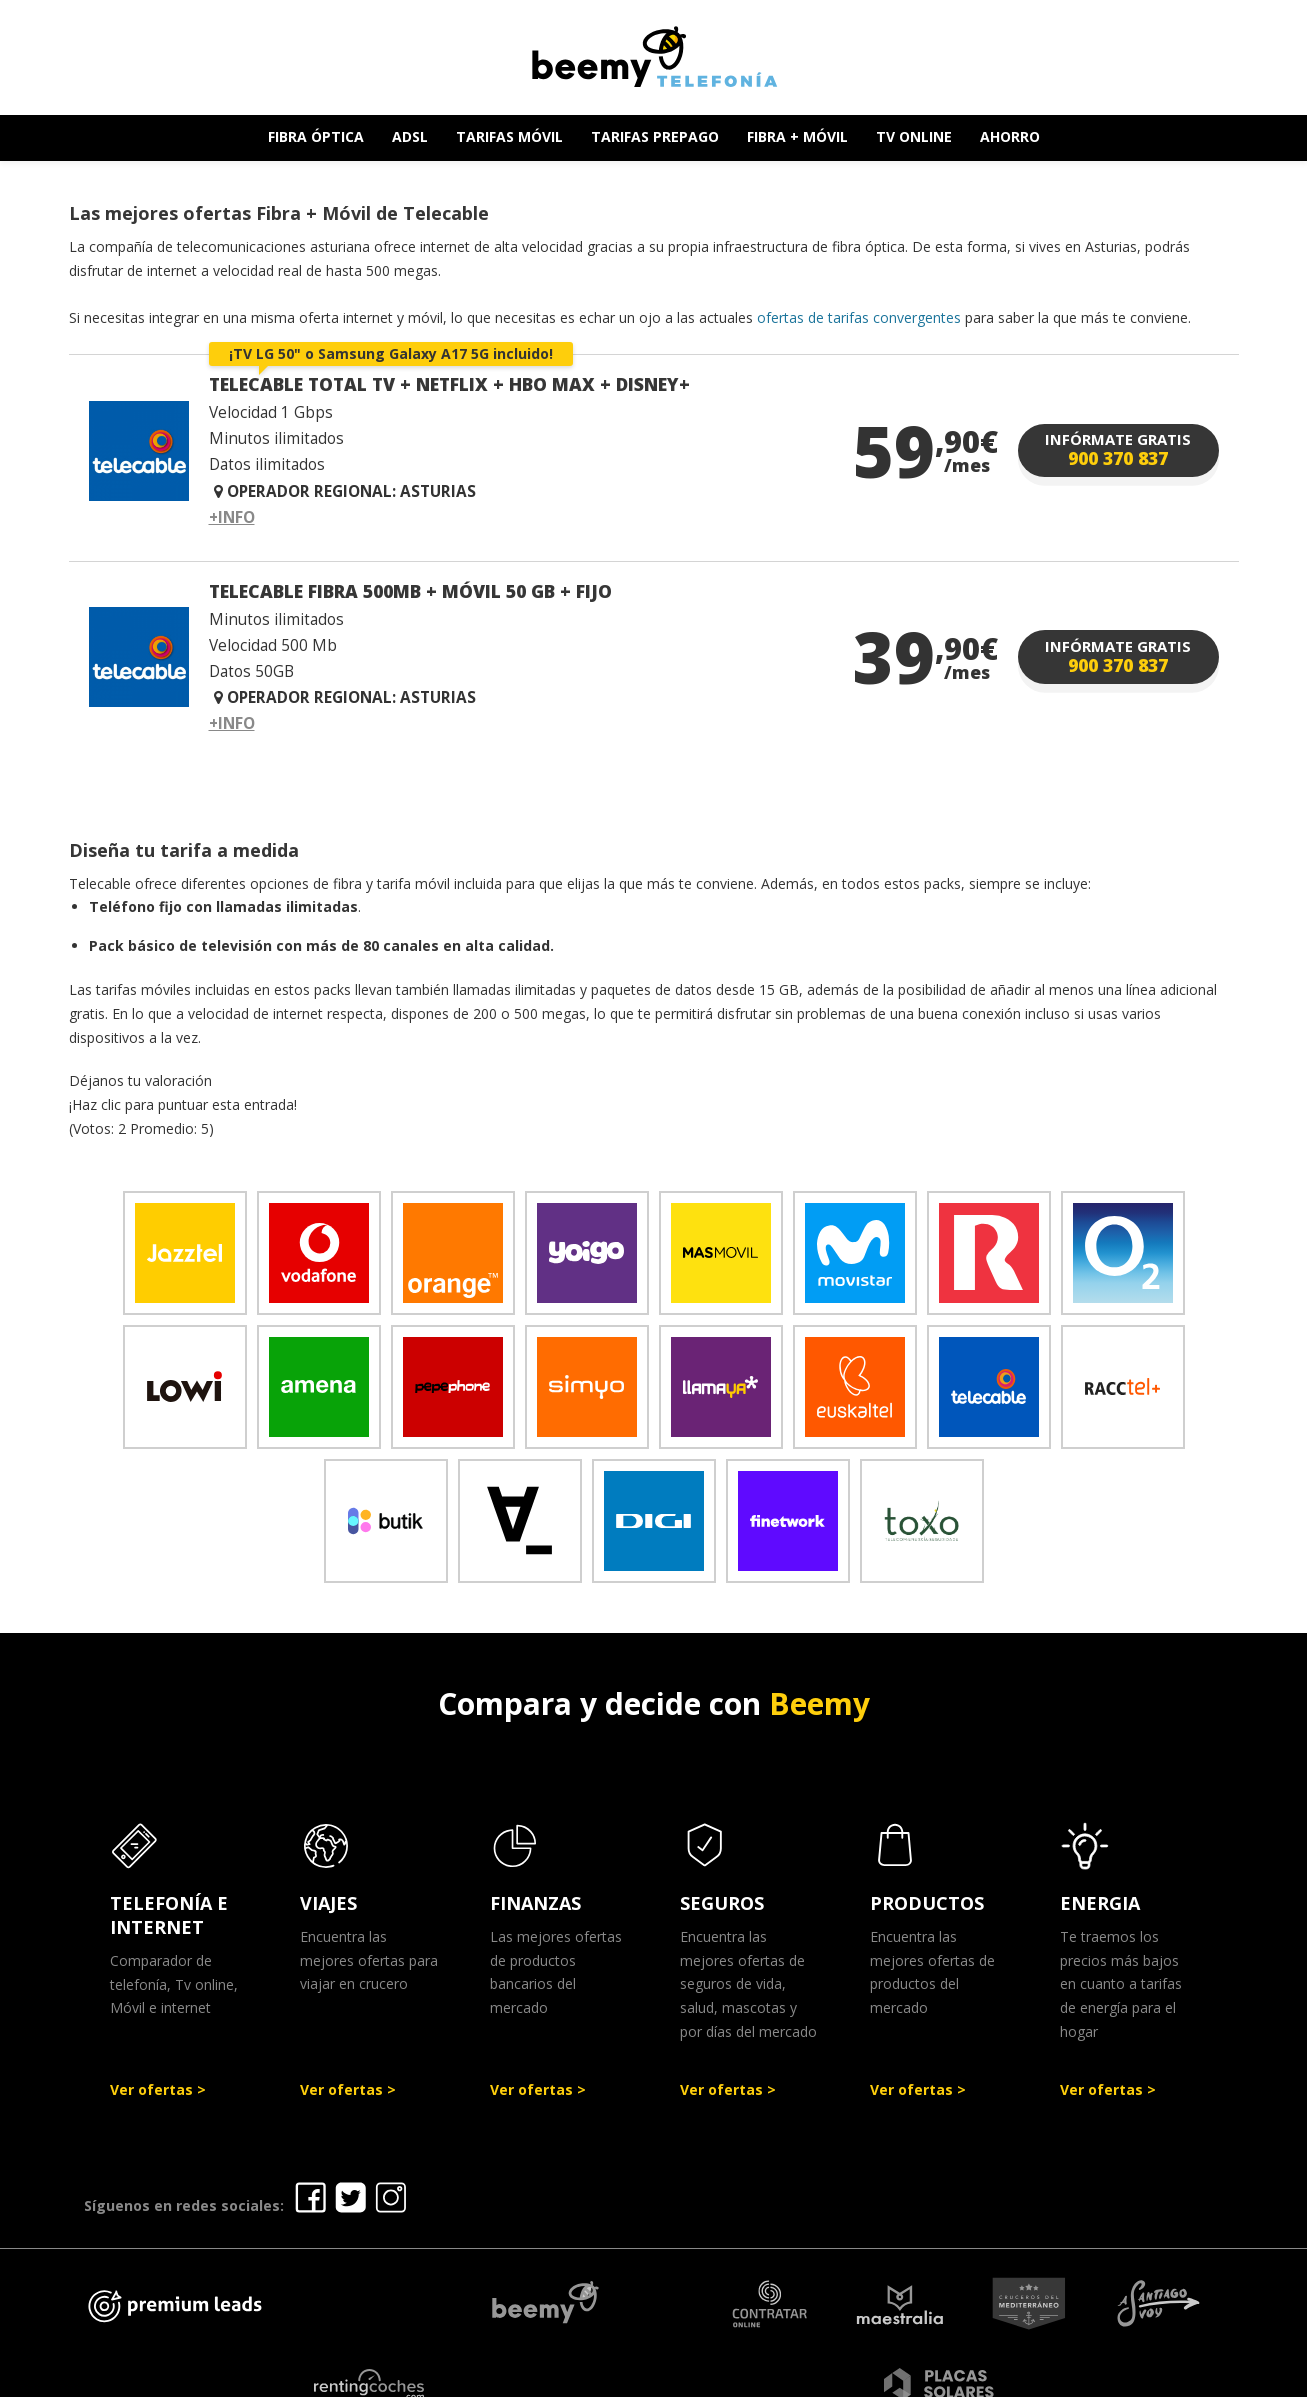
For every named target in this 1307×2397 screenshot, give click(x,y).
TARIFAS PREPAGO (655, 136)
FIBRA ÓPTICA (316, 136)
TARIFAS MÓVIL (509, 136)
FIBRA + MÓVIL (797, 136)
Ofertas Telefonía (487, 2374)
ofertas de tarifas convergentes (859, 317)
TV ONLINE (914, 136)
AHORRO (1010, 136)
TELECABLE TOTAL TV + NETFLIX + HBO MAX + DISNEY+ (449, 384)
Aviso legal (622, 2374)
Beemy (819, 1703)
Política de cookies (947, 2374)
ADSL (410, 136)
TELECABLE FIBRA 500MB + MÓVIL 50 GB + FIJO (410, 591)
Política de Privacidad (768, 2374)
